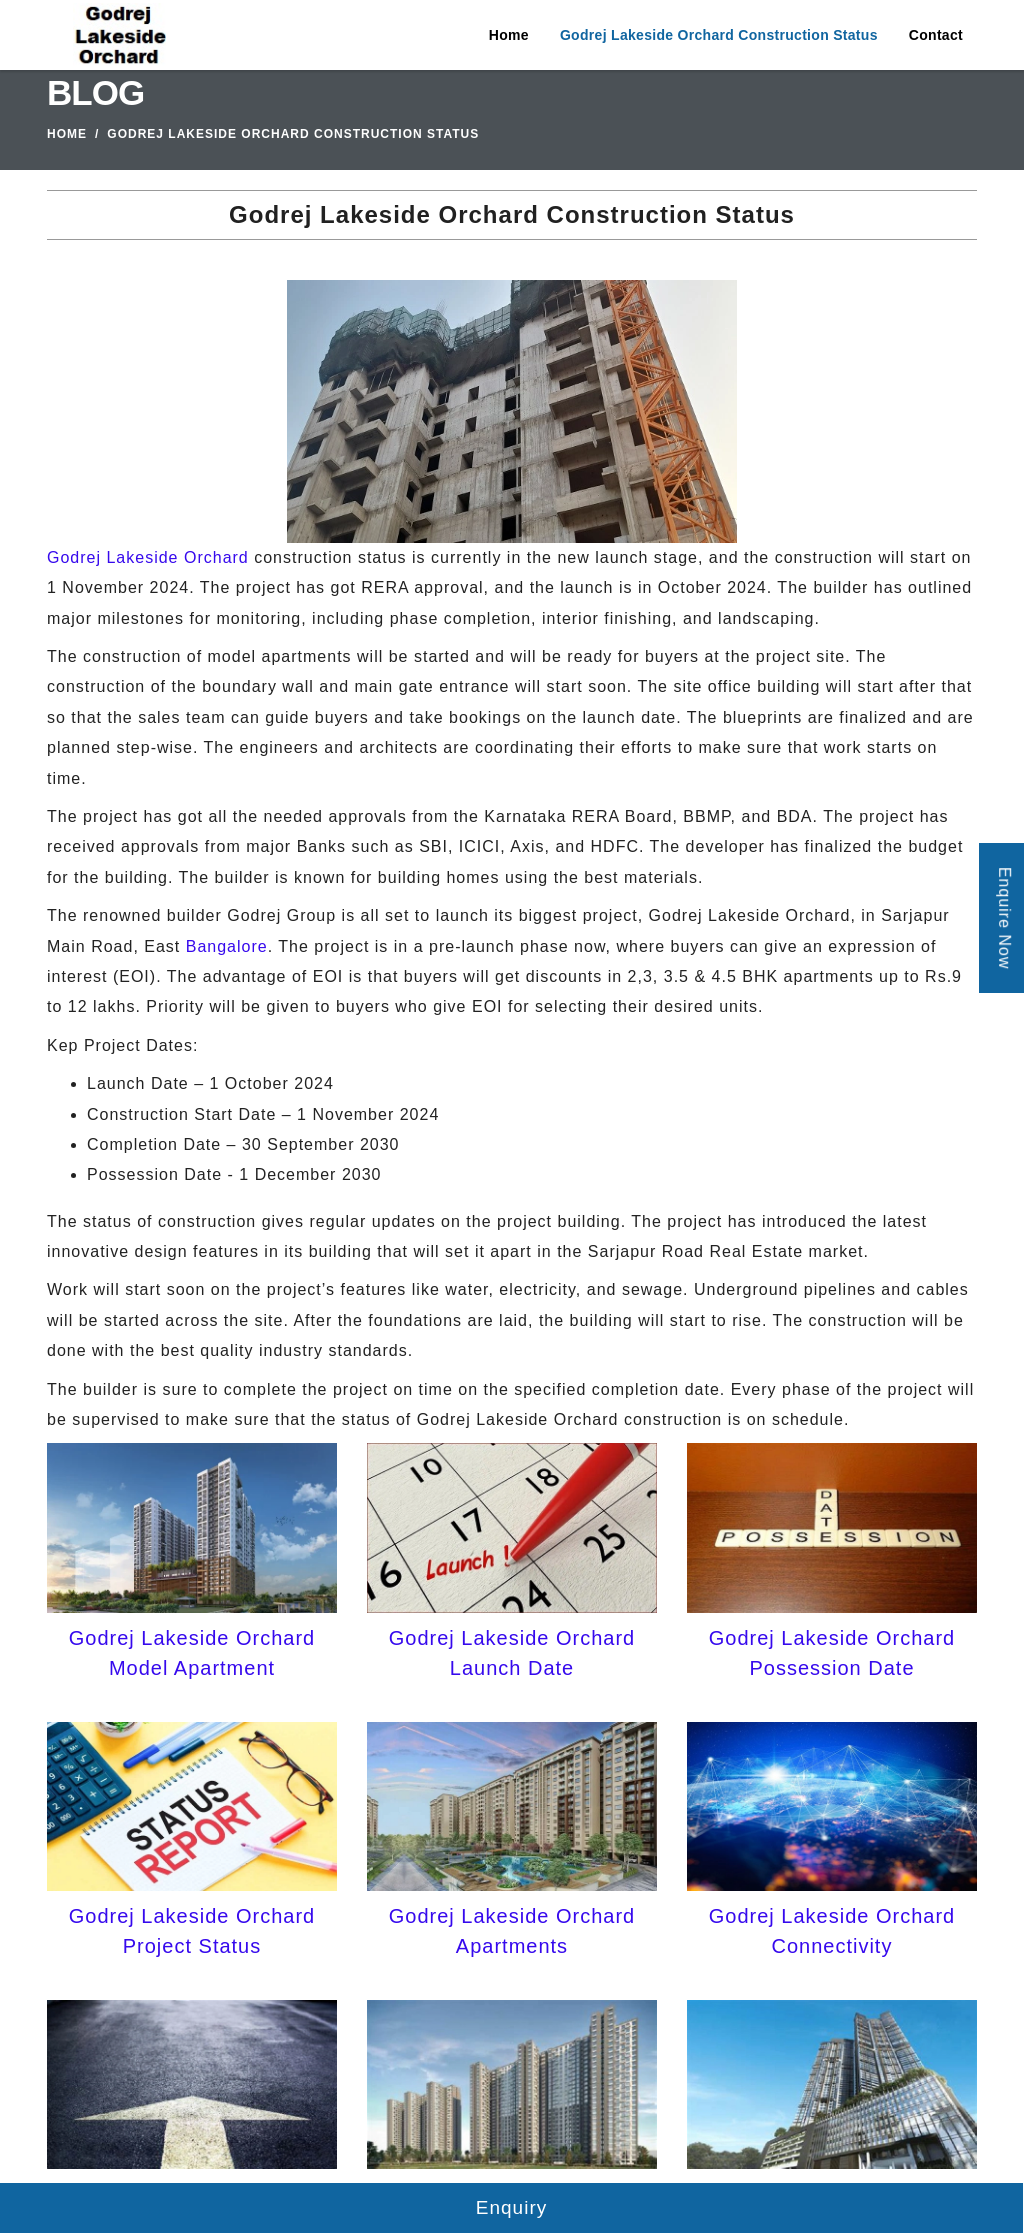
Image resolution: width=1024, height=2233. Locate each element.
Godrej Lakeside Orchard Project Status (192, 1931)
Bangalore (227, 946)
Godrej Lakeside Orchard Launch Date (512, 1653)
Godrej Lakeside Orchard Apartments (512, 1931)
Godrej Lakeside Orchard (148, 557)
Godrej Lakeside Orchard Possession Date (832, 1653)
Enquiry (511, 2207)
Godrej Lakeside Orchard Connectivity (832, 1931)
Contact (936, 35)
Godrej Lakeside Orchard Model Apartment (192, 1653)
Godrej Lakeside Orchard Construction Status (719, 35)
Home (509, 35)
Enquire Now (1004, 918)
